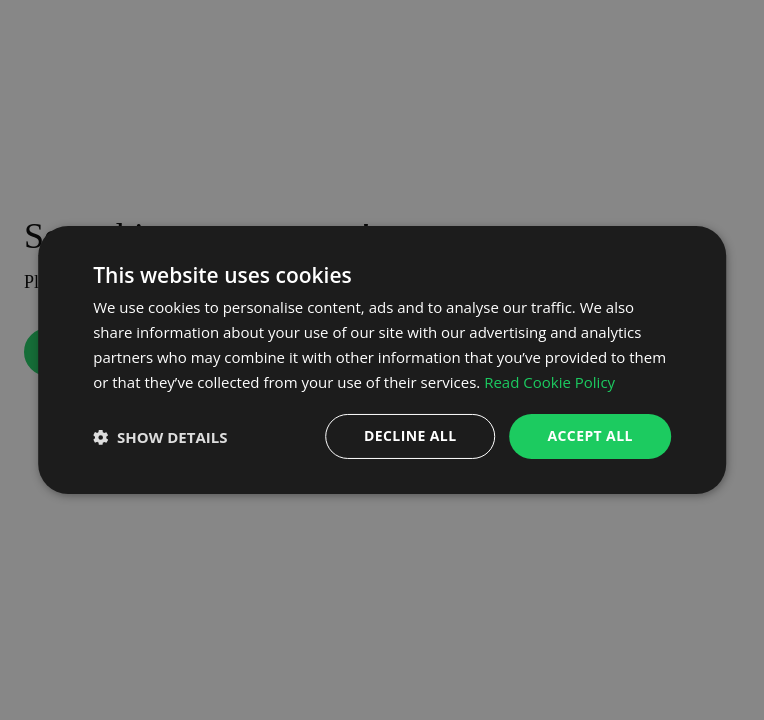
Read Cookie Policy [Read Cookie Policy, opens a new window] (549, 382)
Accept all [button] (589, 435)
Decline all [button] (410, 435)
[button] (160, 437)
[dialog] (382, 360)
